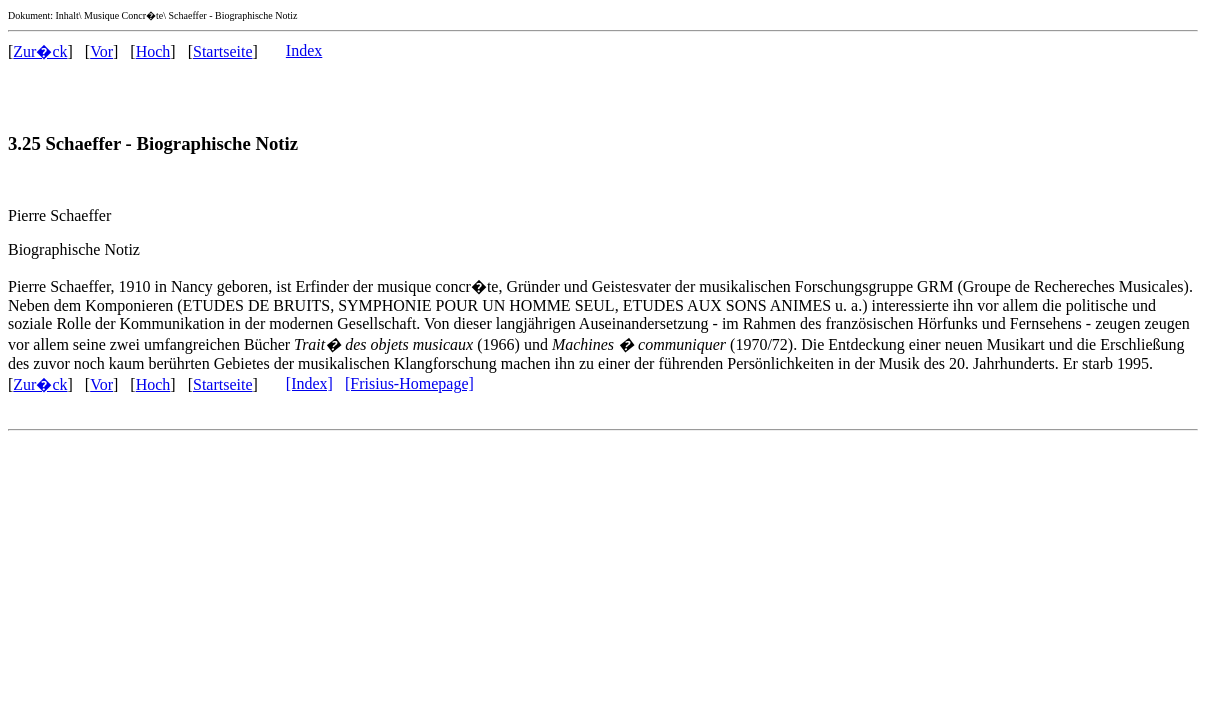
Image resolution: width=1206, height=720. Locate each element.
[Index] (309, 383)
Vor (101, 51)
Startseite (223, 51)
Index (304, 50)
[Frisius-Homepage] (409, 383)
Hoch (153, 51)
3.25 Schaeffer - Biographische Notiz (153, 143)
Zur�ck (40, 51)
